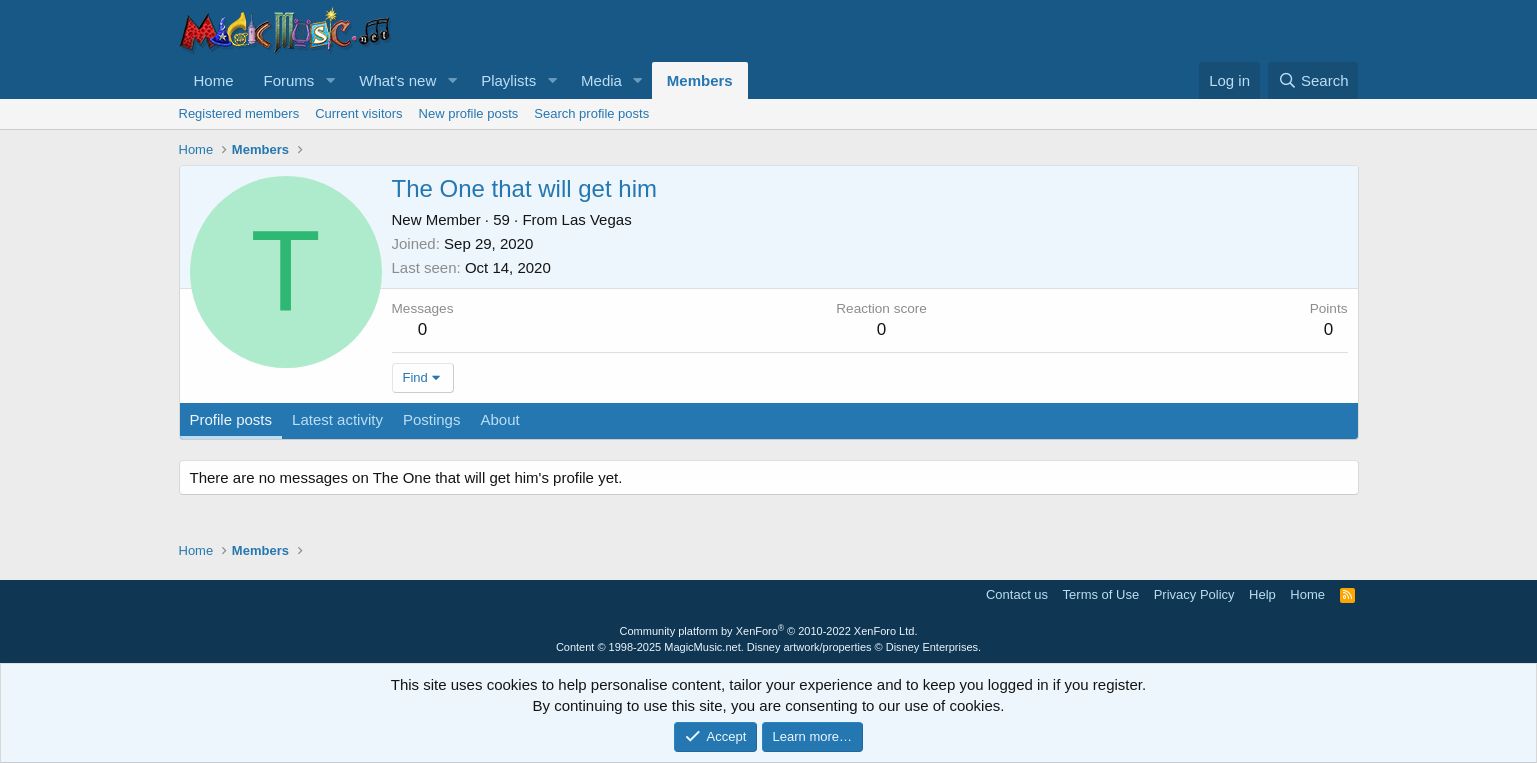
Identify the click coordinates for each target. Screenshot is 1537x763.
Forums (289, 80)
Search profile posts (591, 113)
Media (601, 80)
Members (700, 80)
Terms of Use (1101, 594)
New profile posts (469, 113)
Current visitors (358, 113)
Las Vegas (597, 219)
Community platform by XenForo (769, 631)
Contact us (1017, 594)
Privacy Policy (1194, 594)
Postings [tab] (432, 419)
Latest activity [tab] (337, 419)
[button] (330, 80)
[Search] (1313, 80)
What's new (397, 80)
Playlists (508, 80)
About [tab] (499, 419)
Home (214, 80)
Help (1262, 594)
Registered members (239, 113)
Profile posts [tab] (231, 419)
